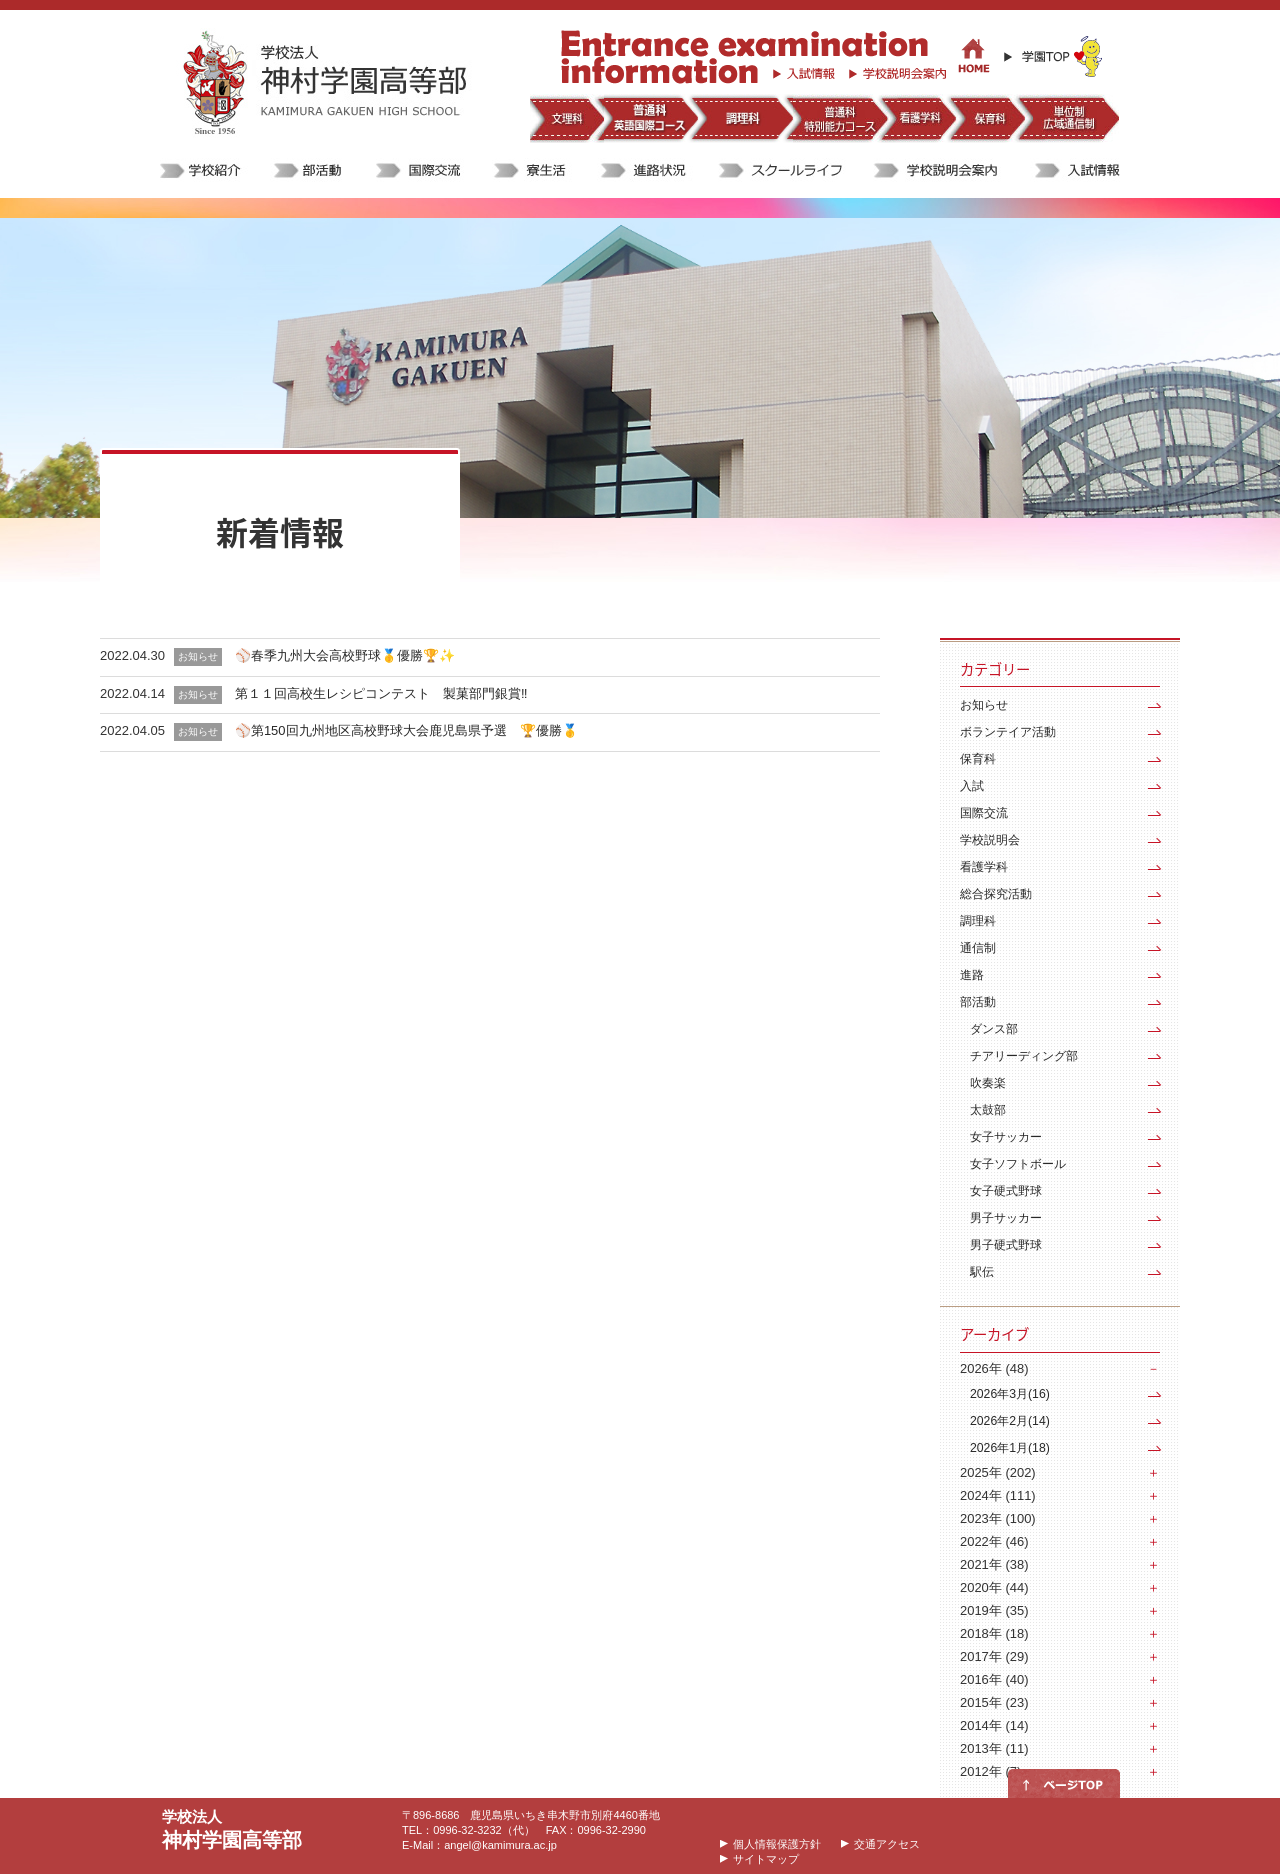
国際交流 (984, 813)
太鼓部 (988, 1110)
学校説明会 (990, 840)
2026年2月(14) (1010, 1421)
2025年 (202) (998, 1472)
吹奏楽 (988, 1083)
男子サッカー (1006, 1218)
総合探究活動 (996, 894)
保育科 (978, 759)
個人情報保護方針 (777, 1844)
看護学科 (984, 867)
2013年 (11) (994, 1748)
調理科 (978, 921)
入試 (972, 786)
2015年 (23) (994, 1702)
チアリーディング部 (1024, 1056)
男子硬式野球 (1006, 1245)
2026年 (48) (994, 1368)
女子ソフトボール (1018, 1164)
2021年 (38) (994, 1564)
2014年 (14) (994, 1725)
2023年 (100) (998, 1518)
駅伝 (982, 1272)
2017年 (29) (994, 1656)
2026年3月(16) (1010, 1394)
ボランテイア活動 (1008, 732)
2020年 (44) (994, 1587)
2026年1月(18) (1010, 1448)
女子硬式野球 (1006, 1191)
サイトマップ (766, 1859)
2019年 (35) (994, 1610)
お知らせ (984, 705)
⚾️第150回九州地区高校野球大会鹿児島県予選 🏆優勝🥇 (406, 730)
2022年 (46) (994, 1541)
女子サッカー (1006, 1137)
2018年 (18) (994, 1633)
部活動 (978, 1002)
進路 (972, 975)
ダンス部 (994, 1029)
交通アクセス (887, 1844)
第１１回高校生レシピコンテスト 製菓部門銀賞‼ (381, 693)
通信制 (978, 948)
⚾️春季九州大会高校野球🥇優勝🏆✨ (345, 655)
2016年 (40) (994, 1679)
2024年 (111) (998, 1495)
